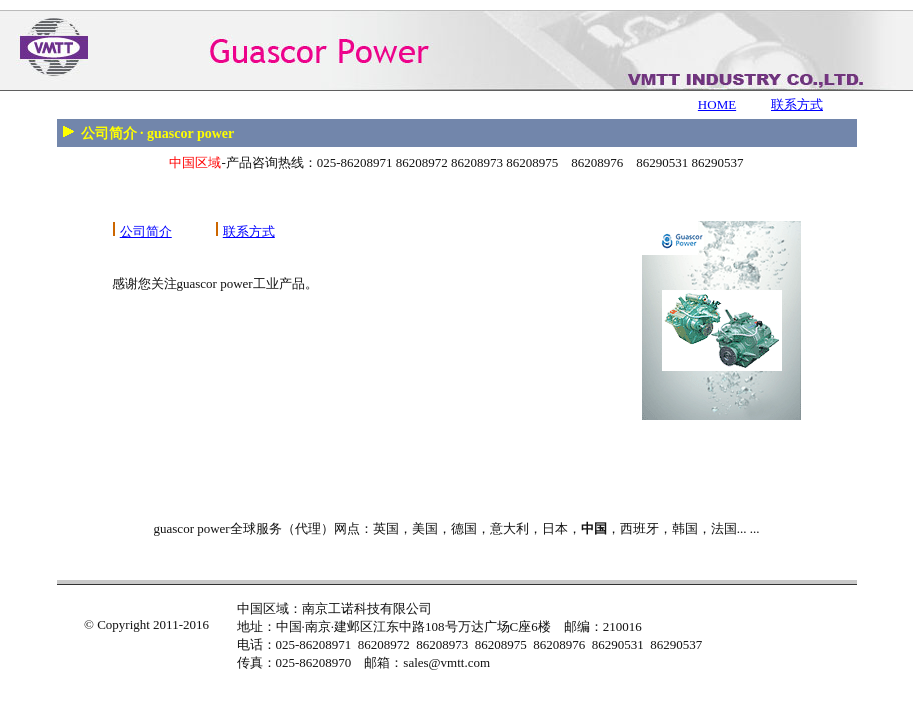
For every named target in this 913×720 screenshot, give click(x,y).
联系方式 (797, 104)
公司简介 (146, 231)
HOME (717, 104)
